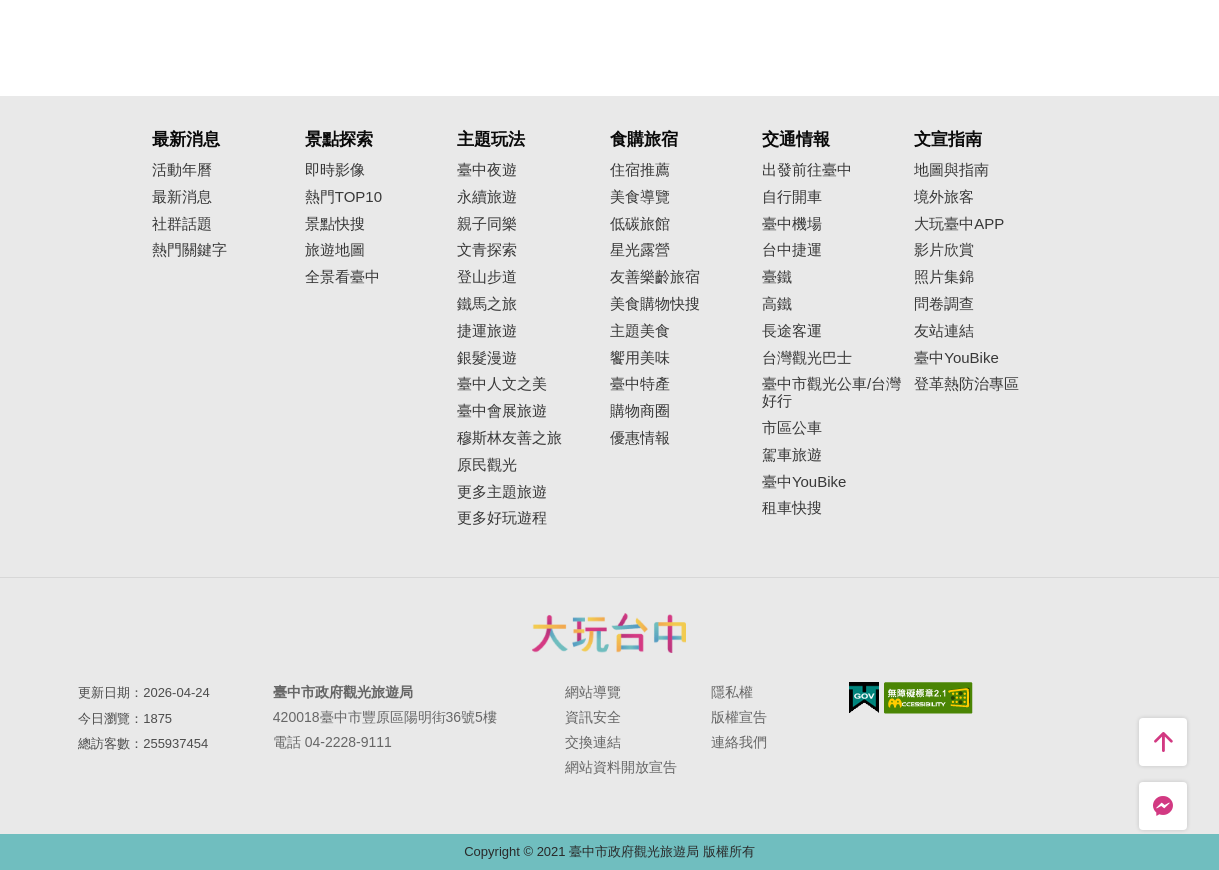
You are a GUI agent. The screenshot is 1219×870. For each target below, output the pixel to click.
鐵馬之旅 (487, 304)
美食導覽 (640, 197)
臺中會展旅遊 (502, 411)
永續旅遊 (487, 197)
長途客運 (792, 331)
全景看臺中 (342, 277)
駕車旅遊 (792, 455)
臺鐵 (777, 277)
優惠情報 (640, 438)
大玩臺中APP (959, 224)
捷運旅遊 (487, 331)
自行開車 (792, 197)
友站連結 (944, 331)
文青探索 (487, 250)
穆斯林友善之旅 (509, 438)
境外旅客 (944, 197)
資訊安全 (593, 717)
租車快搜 (792, 508)
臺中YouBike (804, 482)
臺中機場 (792, 224)
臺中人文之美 (502, 384)
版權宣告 (739, 717)
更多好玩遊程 (502, 518)
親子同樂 (487, 224)
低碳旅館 (640, 224)
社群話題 (182, 224)
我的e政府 (864, 697)
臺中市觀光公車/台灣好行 (831, 392)
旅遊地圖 (335, 250)
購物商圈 (640, 411)
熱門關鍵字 (189, 250)
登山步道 (487, 277)
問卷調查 (944, 304)
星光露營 (640, 250)
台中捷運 (792, 250)
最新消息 (182, 197)
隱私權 (732, 692)
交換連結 (593, 742)
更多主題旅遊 (502, 492)
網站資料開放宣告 (621, 767)
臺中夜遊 (487, 170)
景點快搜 (335, 224)
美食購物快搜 (655, 304)
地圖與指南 (951, 170)
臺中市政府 (610, 633)
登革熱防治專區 (966, 384)
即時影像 (335, 170)
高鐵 (777, 304)
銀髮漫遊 (487, 358)
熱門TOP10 (343, 197)
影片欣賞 (944, 250)
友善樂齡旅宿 (655, 277)
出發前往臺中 (807, 170)
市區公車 (792, 428)
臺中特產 (640, 384)
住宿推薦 (640, 170)
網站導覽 (593, 692)
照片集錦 (944, 277)
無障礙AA (928, 698)
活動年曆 (182, 170)
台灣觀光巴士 (807, 358)
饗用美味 (640, 358)
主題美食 (640, 331)
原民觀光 (487, 465)
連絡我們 (739, 742)
